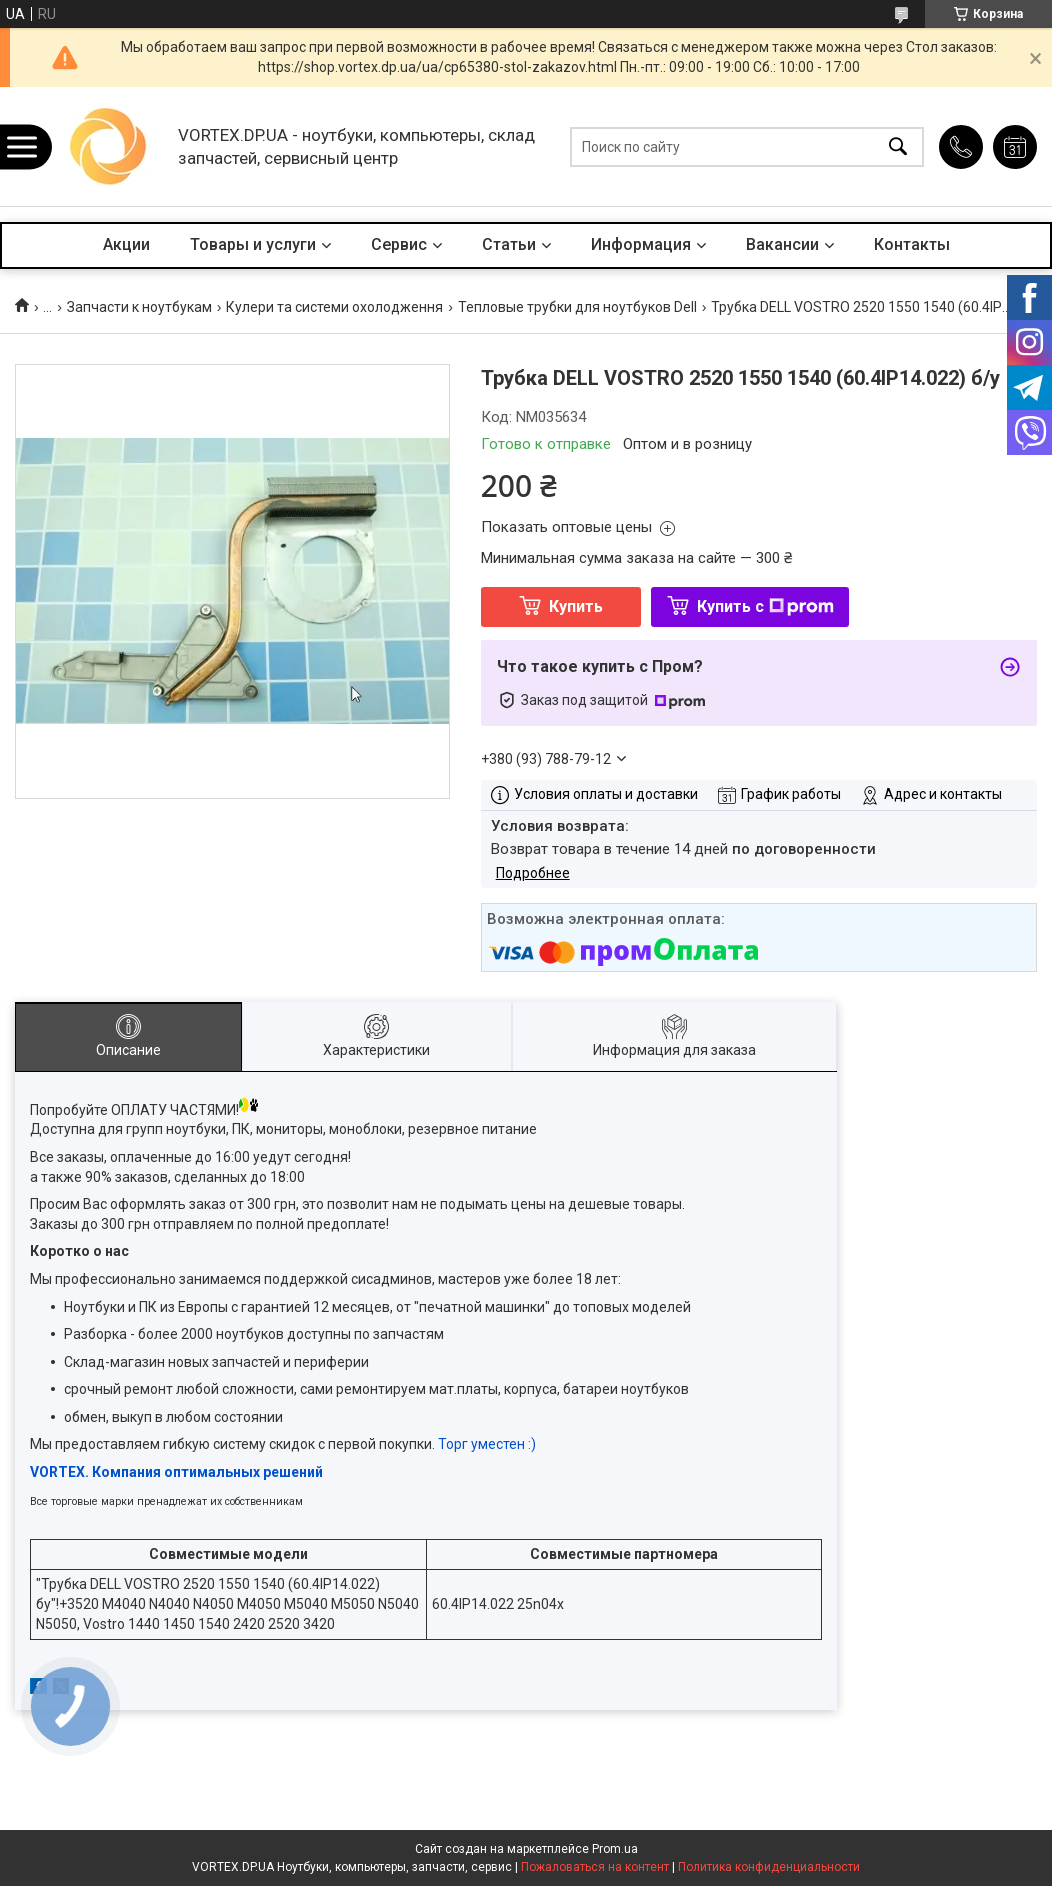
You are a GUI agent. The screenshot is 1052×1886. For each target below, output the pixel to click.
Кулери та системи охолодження (334, 307)
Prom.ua (615, 1849)
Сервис (399, 244)
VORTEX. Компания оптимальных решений (176, 1472)
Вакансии (782, 244)
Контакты (912, 244)
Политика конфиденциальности (769, 1867)
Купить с (765, 606)
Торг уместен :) (487, 1444)
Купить (576, 606)
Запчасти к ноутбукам (139, 307)
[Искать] (898, 146)
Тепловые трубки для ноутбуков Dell (577, 307)
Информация (641, 244)
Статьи (509, 244)
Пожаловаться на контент (595, 1867)
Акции (126, 244)
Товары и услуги (253, 244)
